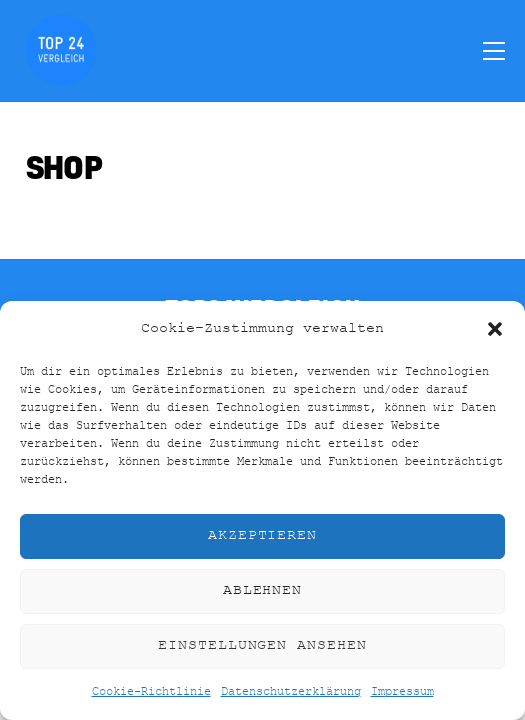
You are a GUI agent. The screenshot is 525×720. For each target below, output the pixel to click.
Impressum (402, 692)
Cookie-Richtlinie (151, 692)
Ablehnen (263, 590)
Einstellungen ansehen (262, 645)
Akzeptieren (263, 535)
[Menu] (494, 50)
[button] (495, 329)
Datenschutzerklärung (291, 692)
